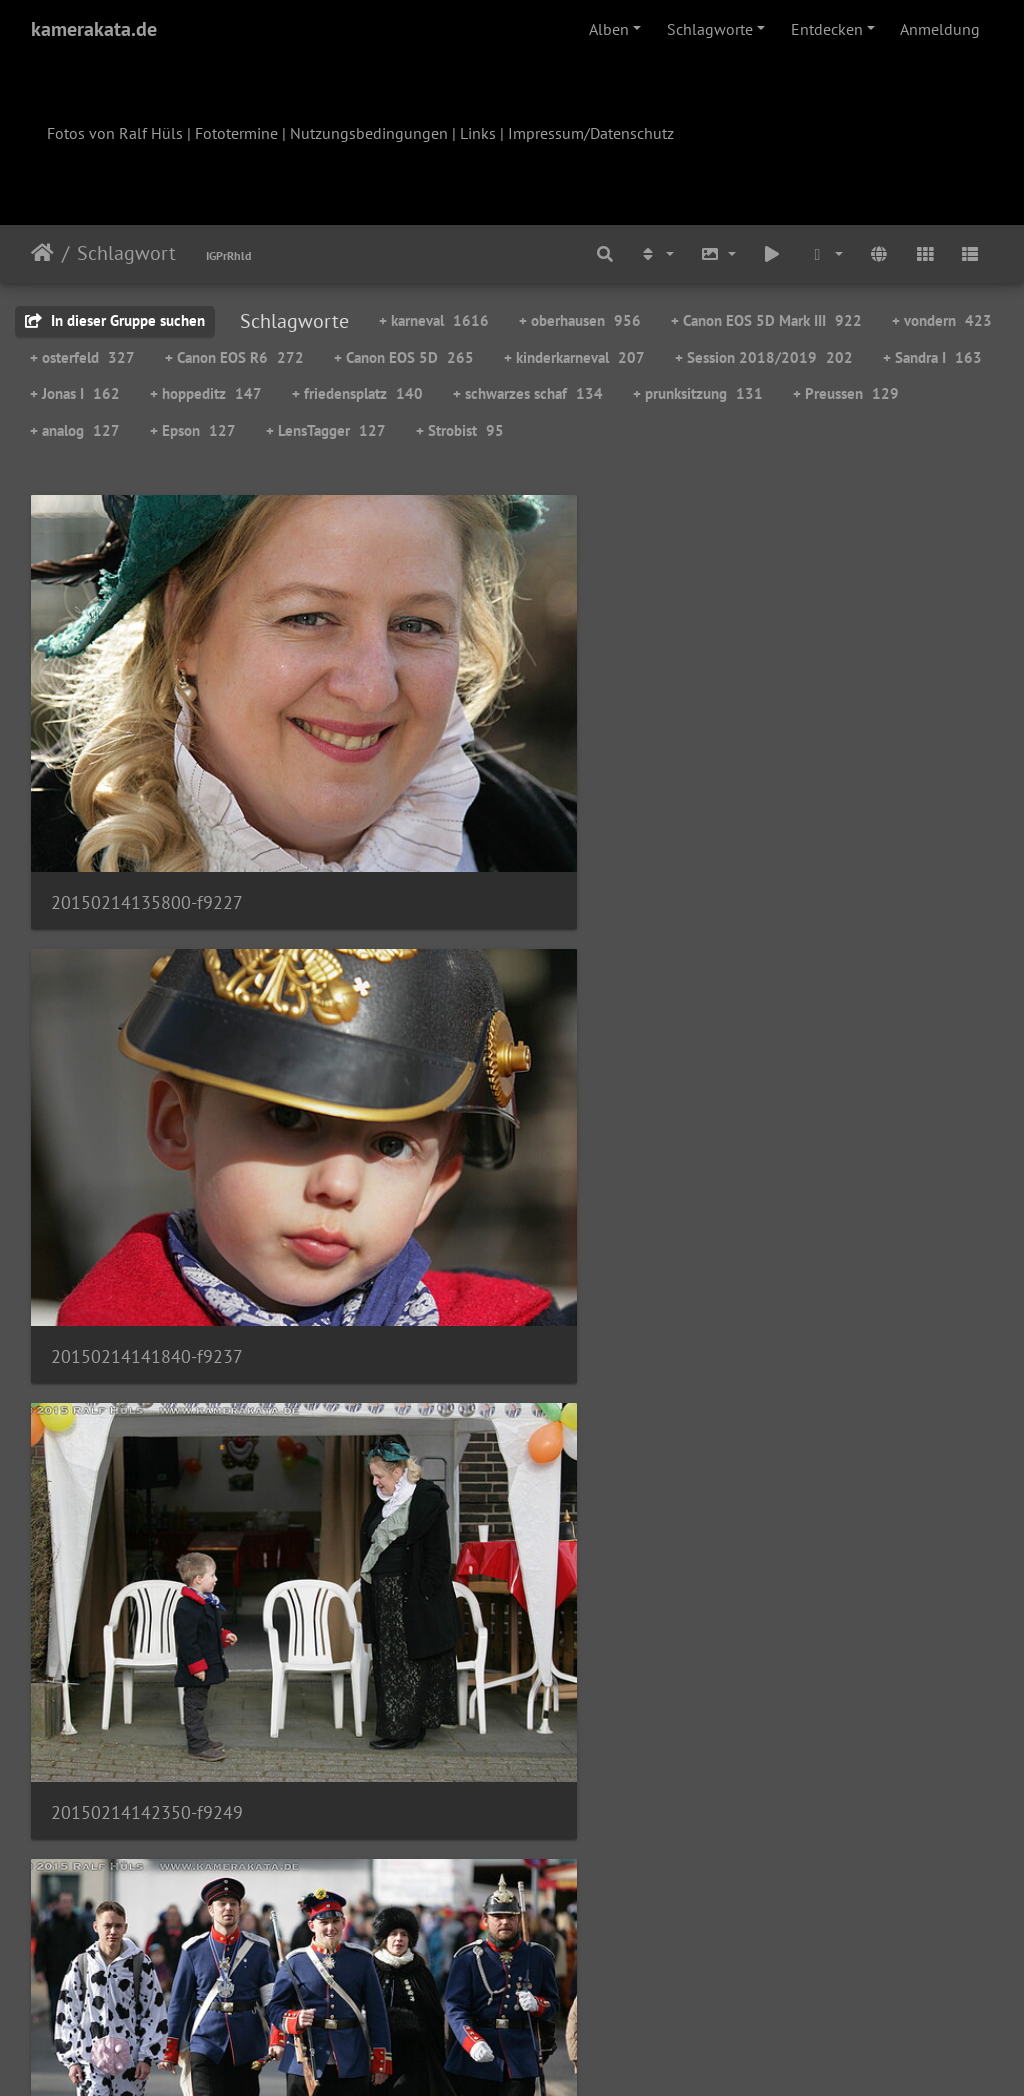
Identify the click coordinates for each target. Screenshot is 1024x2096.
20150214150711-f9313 (147, 1875)
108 (611, 1978)
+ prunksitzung (698, 393)
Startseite (42, 253)
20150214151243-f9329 (478, 1874)
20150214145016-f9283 (478, 1589)
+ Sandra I (932, 357)
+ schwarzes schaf (528, 393)
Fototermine (236, 133)
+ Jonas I (75, 393)
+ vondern (942, 320)
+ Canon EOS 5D (404, 357)
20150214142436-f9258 (147, 1019)
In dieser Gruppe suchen (115, 320)
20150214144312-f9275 (478, 1304)
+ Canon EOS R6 (234, 357)
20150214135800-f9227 (147, 733)
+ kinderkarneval (574, 357)
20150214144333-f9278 (147, 1590)
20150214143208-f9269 (478, 1018)
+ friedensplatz (357, 393)
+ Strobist (460, 430)
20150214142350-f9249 (808, 734)
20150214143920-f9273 (147, 1304)
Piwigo (553, 2054)
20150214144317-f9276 (807, 1304)
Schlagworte (710, 29)
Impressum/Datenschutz (591, 133)
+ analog (75, 430)
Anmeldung (940, 29)
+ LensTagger (326, 430)
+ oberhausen (580, 320)
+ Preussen (846, 393)
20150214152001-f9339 (808, 1874)
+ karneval (434, 320)
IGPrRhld (228, 255)
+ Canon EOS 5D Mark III (766, 320)
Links (478, 133)
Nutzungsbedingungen (369, 133)
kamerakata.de (94, 29)
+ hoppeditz (206, 393)
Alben (609, 29)
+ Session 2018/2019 (764, 357)
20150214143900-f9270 (808, 1018)
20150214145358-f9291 (808, 1589)
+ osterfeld (82, 357)
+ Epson (193, 430)
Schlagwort (126, 253)
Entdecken (827, 29)
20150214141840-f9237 (478, 733)
